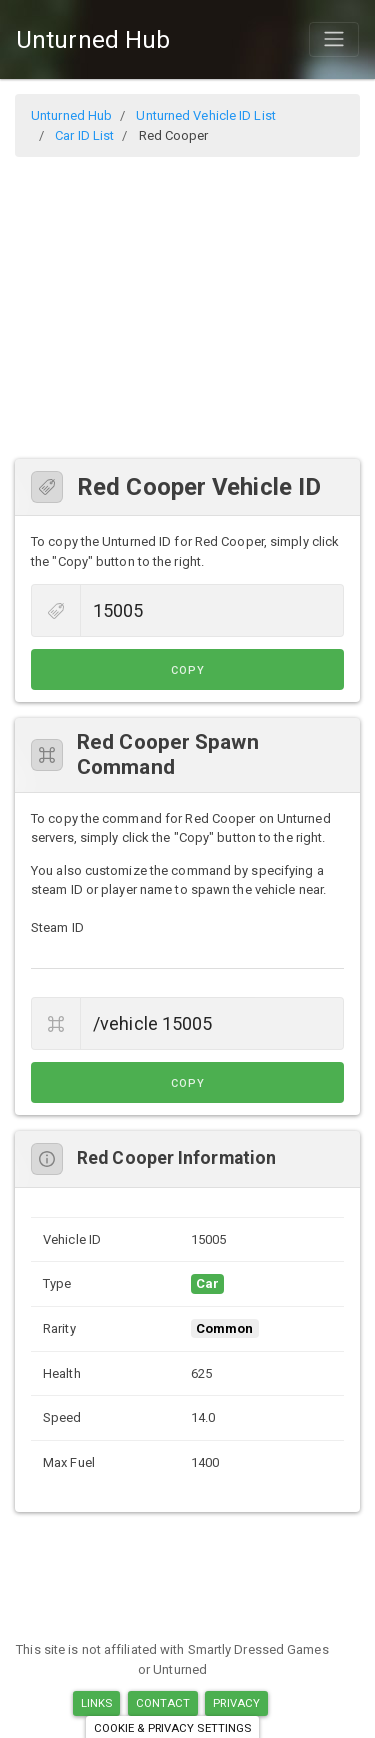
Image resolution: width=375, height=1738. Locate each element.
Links (97, 1703)
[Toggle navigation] (334, 39)
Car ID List (84, 135)
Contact (163, 1703)
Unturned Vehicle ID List (205, 115)
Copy (188, 670)
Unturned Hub (93, 40)
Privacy (236, 1703)
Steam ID (57, 927)
